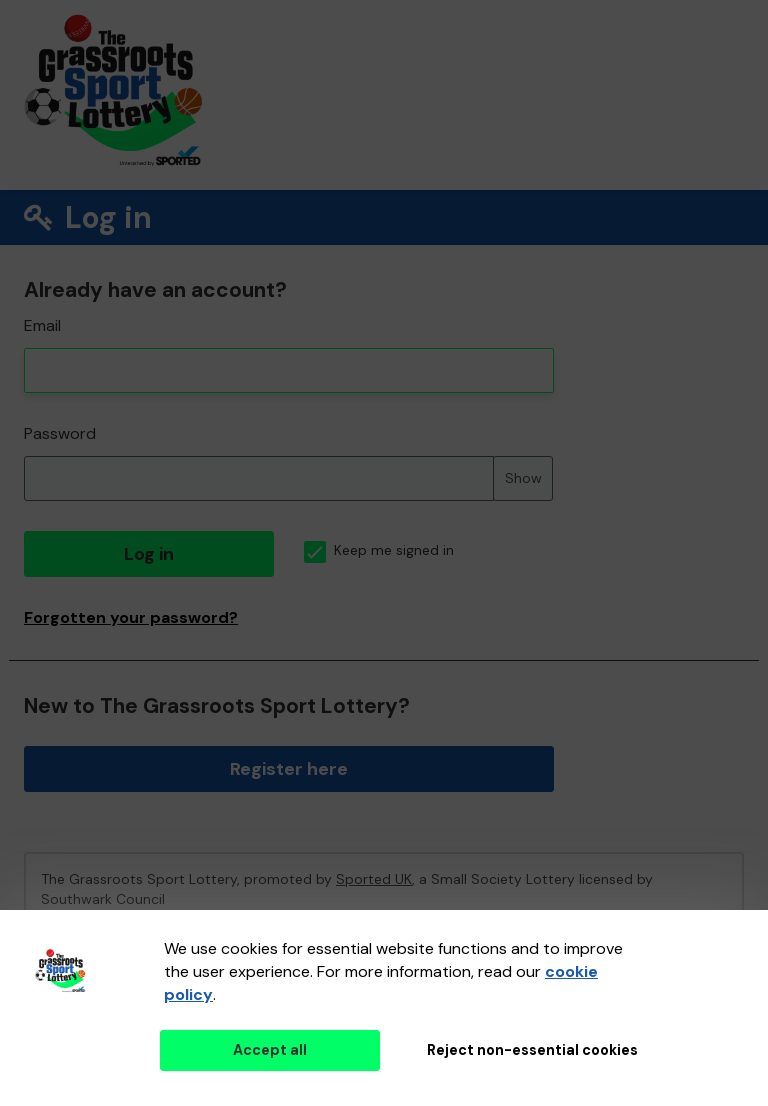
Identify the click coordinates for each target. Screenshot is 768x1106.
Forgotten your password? (131, 617)
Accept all (270, 1050)
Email (42, 325)
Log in (149, 554)
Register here (289, 769)
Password (60, 433)
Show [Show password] (523, 478)
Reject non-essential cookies (532, 1050)
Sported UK (374, 879)
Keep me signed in (379, 550)
